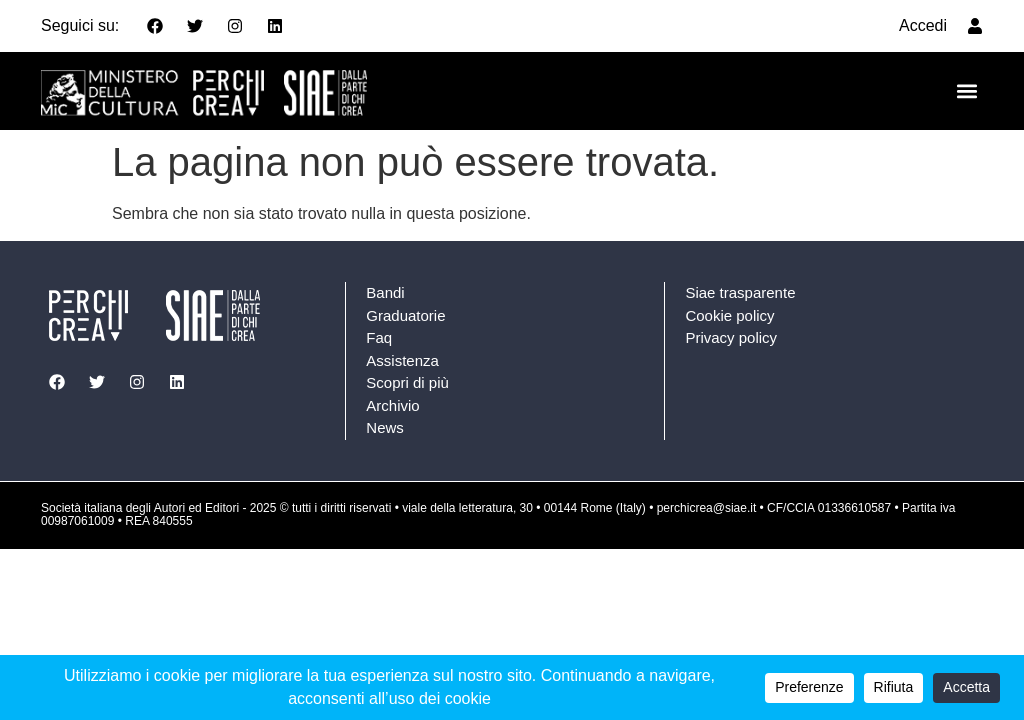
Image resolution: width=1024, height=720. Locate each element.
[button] (966, 91)
